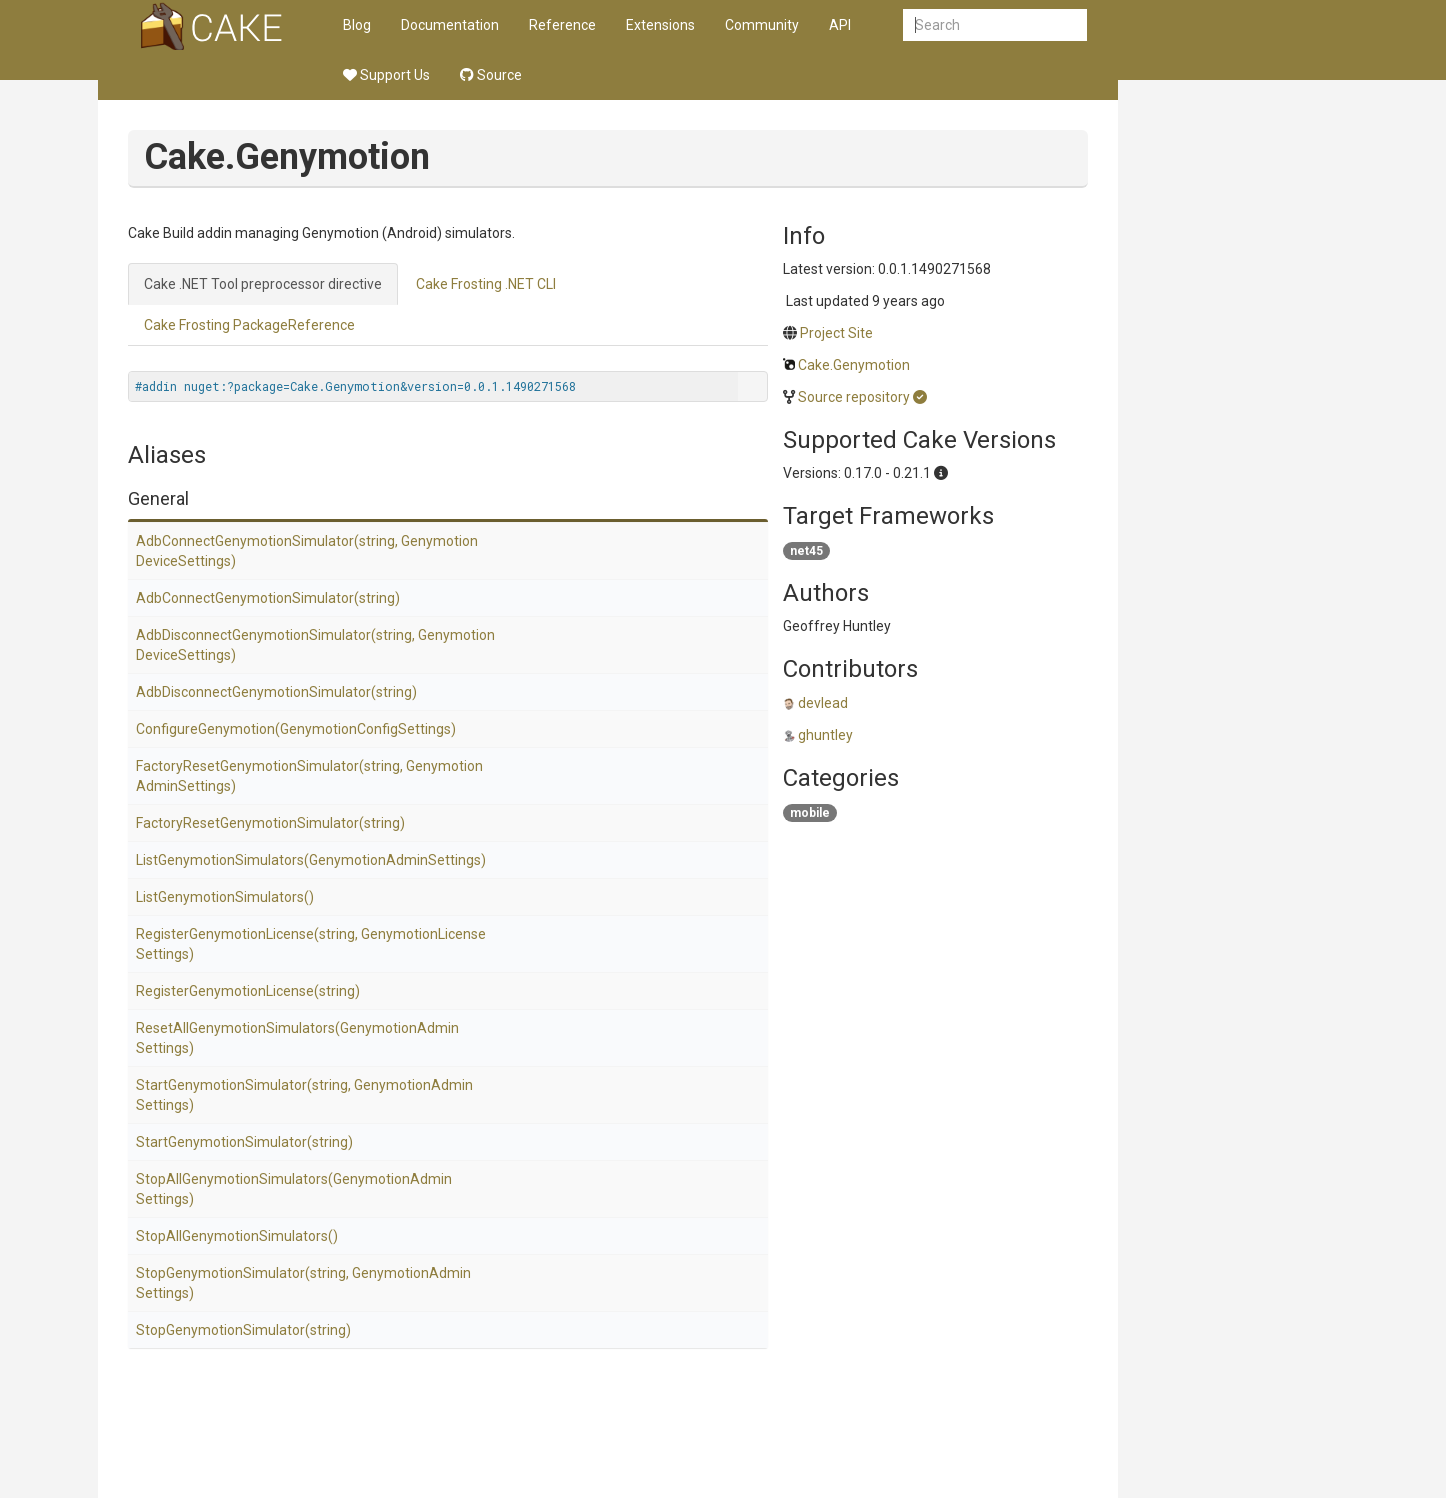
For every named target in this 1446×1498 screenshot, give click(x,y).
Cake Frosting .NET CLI (486, 284)
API (840, 25)
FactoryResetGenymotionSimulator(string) (270, 823)
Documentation (450, 25)
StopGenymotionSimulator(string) (243, 1330)
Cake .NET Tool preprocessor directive (263, 284)
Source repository (854, 397)
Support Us (386, 75)
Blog (357, 25)
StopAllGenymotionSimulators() (237, 1236)
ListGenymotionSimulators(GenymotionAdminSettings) (311, 860)
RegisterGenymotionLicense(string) (248, 991)
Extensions (660, 25)
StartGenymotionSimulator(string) (244, 1142)
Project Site (836, 333)
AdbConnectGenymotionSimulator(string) (268, 598)
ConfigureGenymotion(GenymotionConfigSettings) (296, 729)
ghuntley (825, 735)
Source (491, 75)
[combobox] (995, 25)
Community (762, 25)
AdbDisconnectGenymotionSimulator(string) (276, 692)
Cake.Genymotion (854, 365)
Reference (562, 25)
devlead (823, 703)
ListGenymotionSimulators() (225, 897)
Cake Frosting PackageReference (249, 325)
